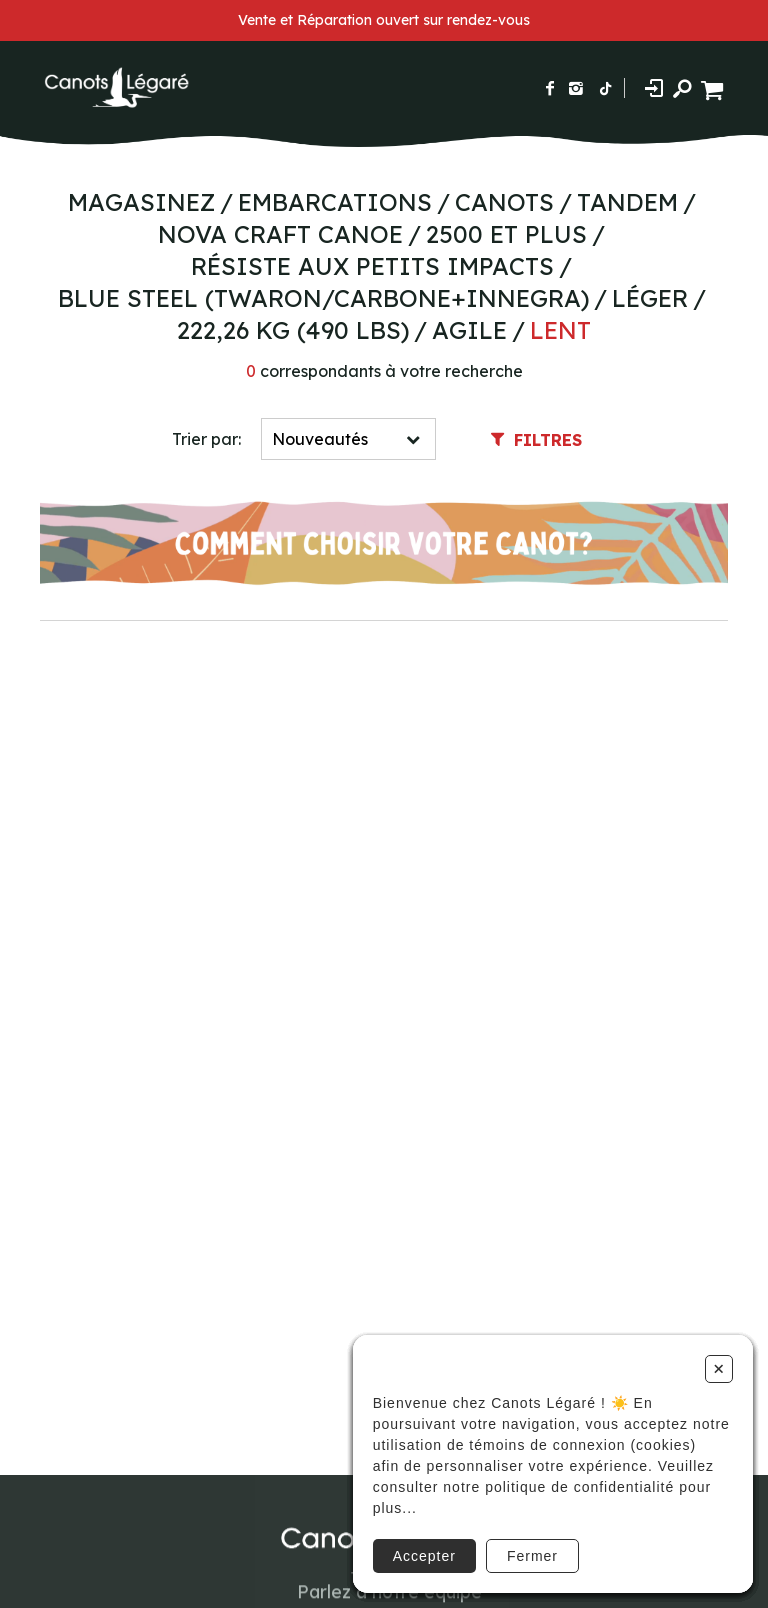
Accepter (424, 1556)
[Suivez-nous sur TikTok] (606, 88)
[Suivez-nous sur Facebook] (550, 88)
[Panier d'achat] (714, 87)
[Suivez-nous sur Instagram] (576, 88)
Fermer (532, 1556)
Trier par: (206, 439)
